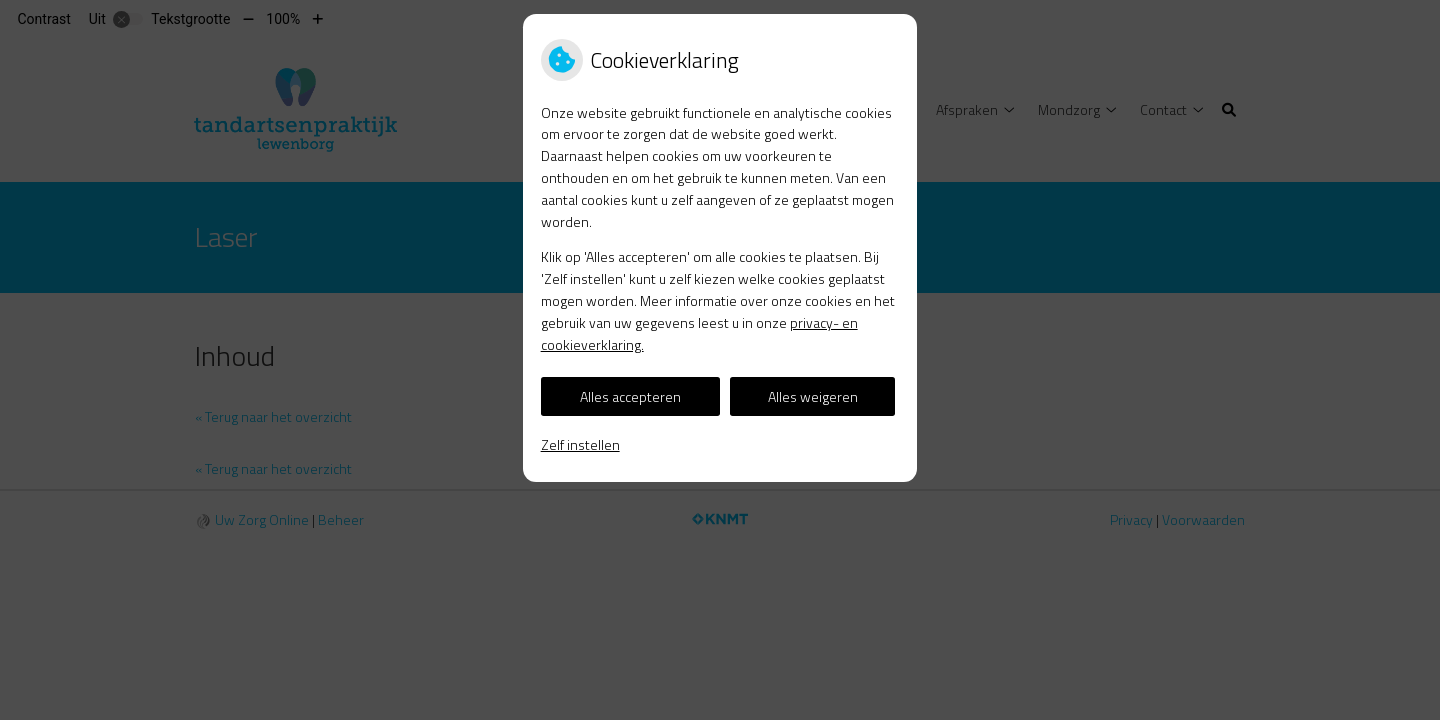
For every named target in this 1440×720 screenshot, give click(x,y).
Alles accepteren (630, 396)
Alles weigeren (813, 396)
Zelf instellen (580, 444)
